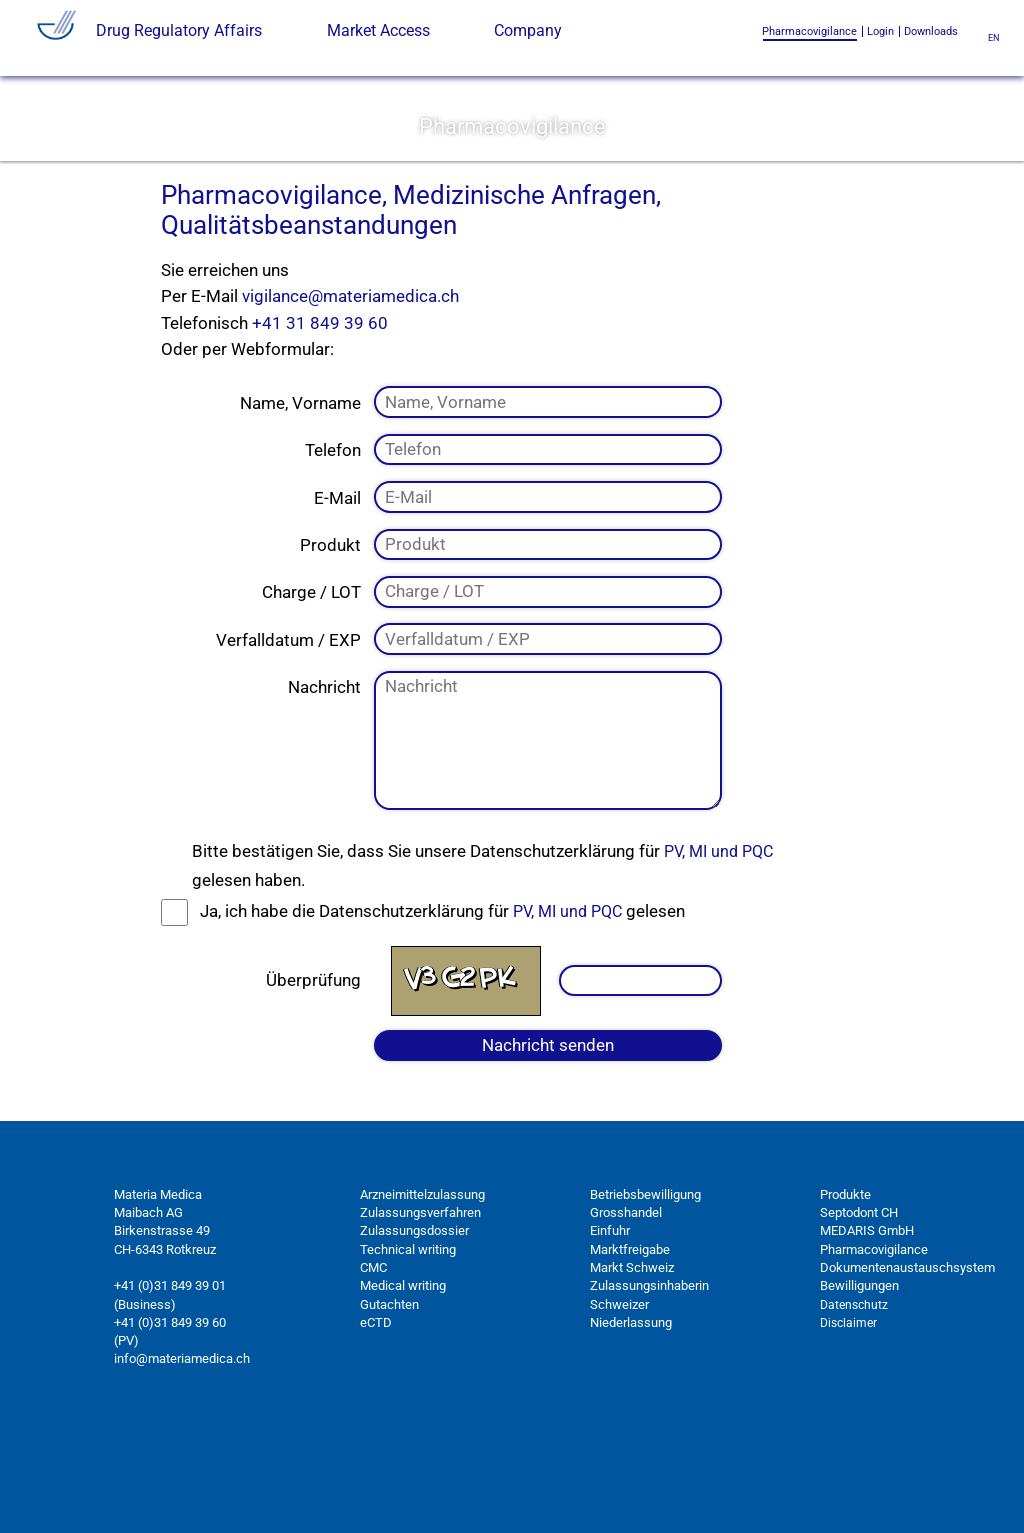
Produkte (845, 1293)
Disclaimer (848, 1422)
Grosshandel (626, 1312)
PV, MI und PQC (718, 951)
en (993, 37)
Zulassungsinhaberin (649, 1385)
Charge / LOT (311, 692)
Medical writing (403, 1385)
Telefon (333, 549)
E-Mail (337, 597)
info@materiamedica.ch (182, 1458)
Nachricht (324, 787)
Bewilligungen (859, 1385)
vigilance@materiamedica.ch (350, 396)
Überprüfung (313, 1079)
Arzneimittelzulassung (422, 1293)
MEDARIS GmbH (867, 1330)
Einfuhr (610, 1330)
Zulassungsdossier (414, 1330)
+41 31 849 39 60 (320, 422)
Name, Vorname (300, 502)
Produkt (330, 644)
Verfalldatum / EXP (288, 739)
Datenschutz (854, 1404)
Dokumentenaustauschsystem (907, 1366)
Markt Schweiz (632, 1366)
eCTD (376, 1421)
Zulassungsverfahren (420, 1312)
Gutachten (389, 1403)
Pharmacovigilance (874, 1348)
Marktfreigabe (630, 1348)
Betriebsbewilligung (645, 1293)
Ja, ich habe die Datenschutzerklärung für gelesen (442, 1011)
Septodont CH (859, 1312)
